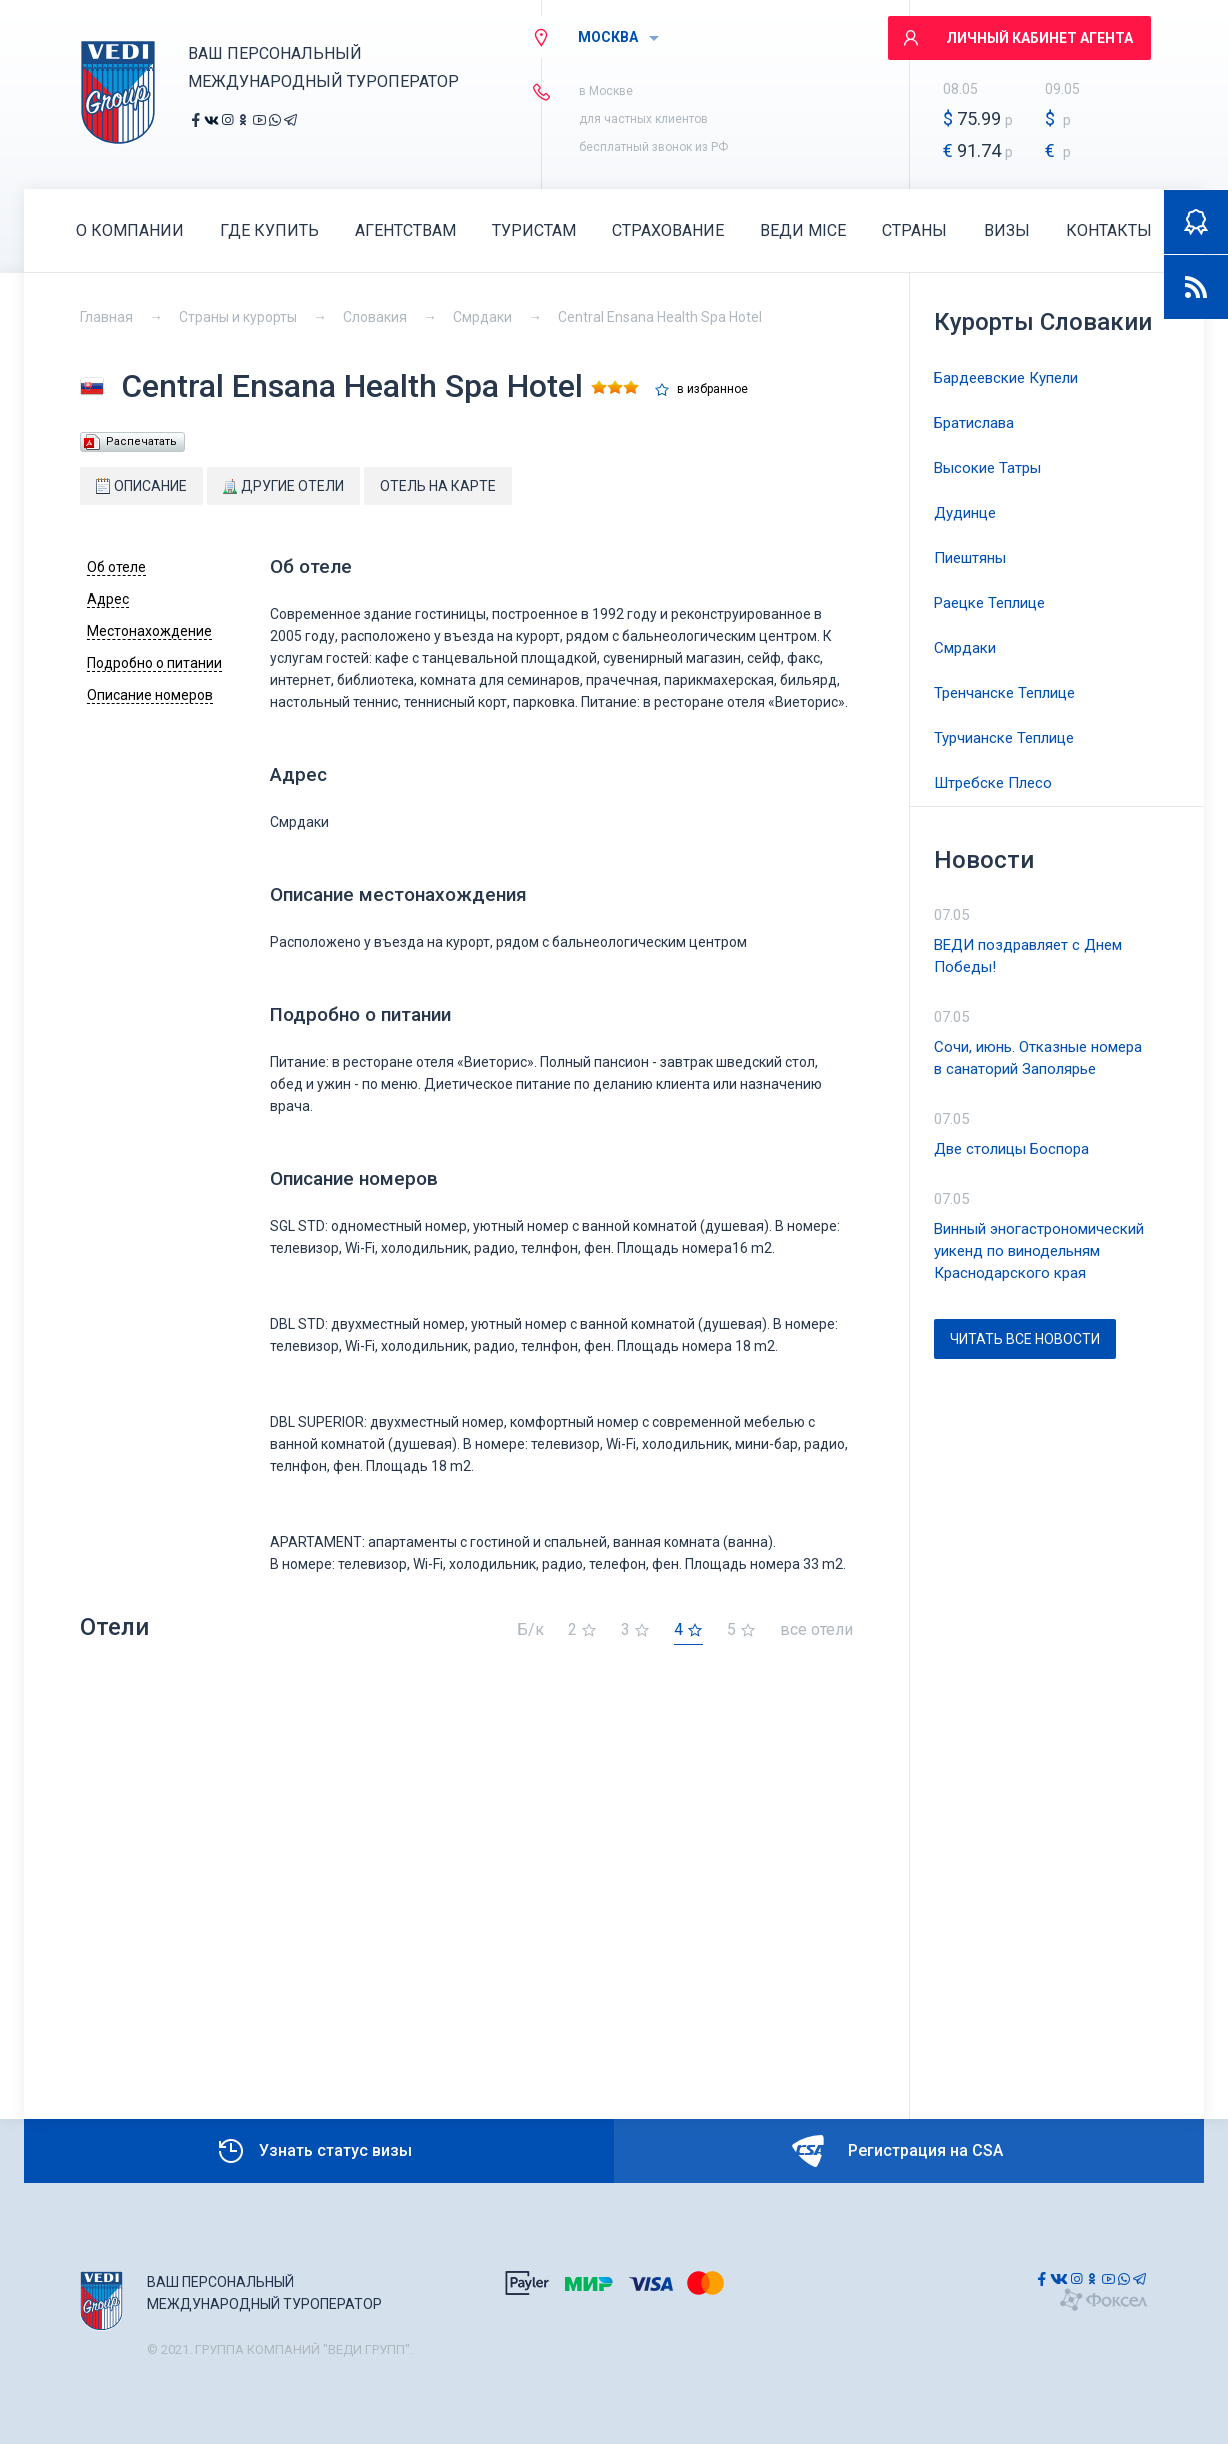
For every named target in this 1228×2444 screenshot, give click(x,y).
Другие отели (283, 486)
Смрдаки (482, 317)
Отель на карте (438, 486)
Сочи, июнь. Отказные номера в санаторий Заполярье (1038, 1058)
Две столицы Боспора (1011, 1149)
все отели (816, 1630)
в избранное (712, 389)
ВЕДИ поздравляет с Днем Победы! (1028, 956)
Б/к (530, 1630)
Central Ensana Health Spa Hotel (660, 317)
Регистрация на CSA (897, 2151)
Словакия (375, 317)
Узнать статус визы (313, 2151)
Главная (106, 317)
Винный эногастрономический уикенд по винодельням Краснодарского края (1039, 1251)
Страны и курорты (238, 317)
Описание (141, 486)
